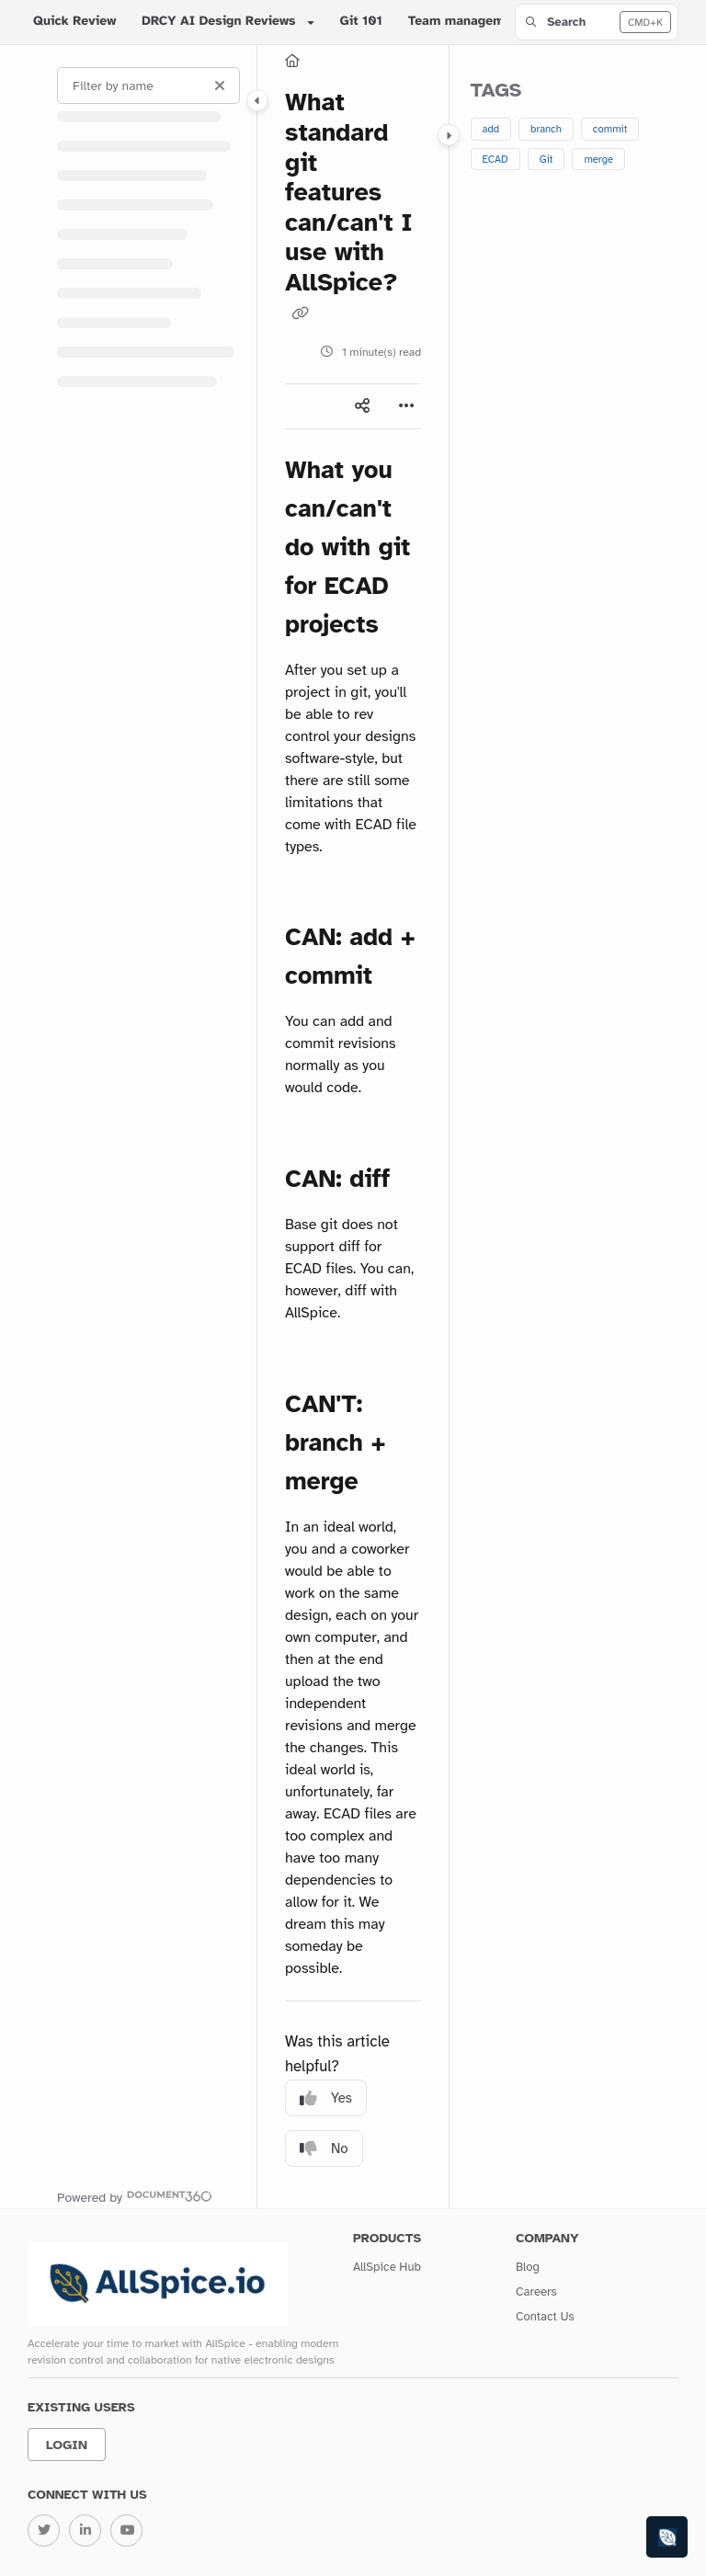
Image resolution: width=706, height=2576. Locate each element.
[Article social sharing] (362, 406)
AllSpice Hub (387, 2267)
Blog (528, 2267)
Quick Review (74, 21)
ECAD (495, 159)
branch (546, 128)
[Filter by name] (148, 85)
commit (610, 128)
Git (546, 159)
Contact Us (545, 2316)
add (491, 128)
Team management (466, 21)
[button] (596, 22)
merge (598, 159)
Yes (326, 2098)
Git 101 (361, 21)
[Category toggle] (257, 100)
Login (66, 2444)
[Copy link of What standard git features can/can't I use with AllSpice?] (299, 314)
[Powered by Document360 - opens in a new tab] (134, 2196)
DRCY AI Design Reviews (218, 21)
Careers (536, 2292)
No (324, 2149)
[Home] (292, 61)
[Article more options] (406, 406)
